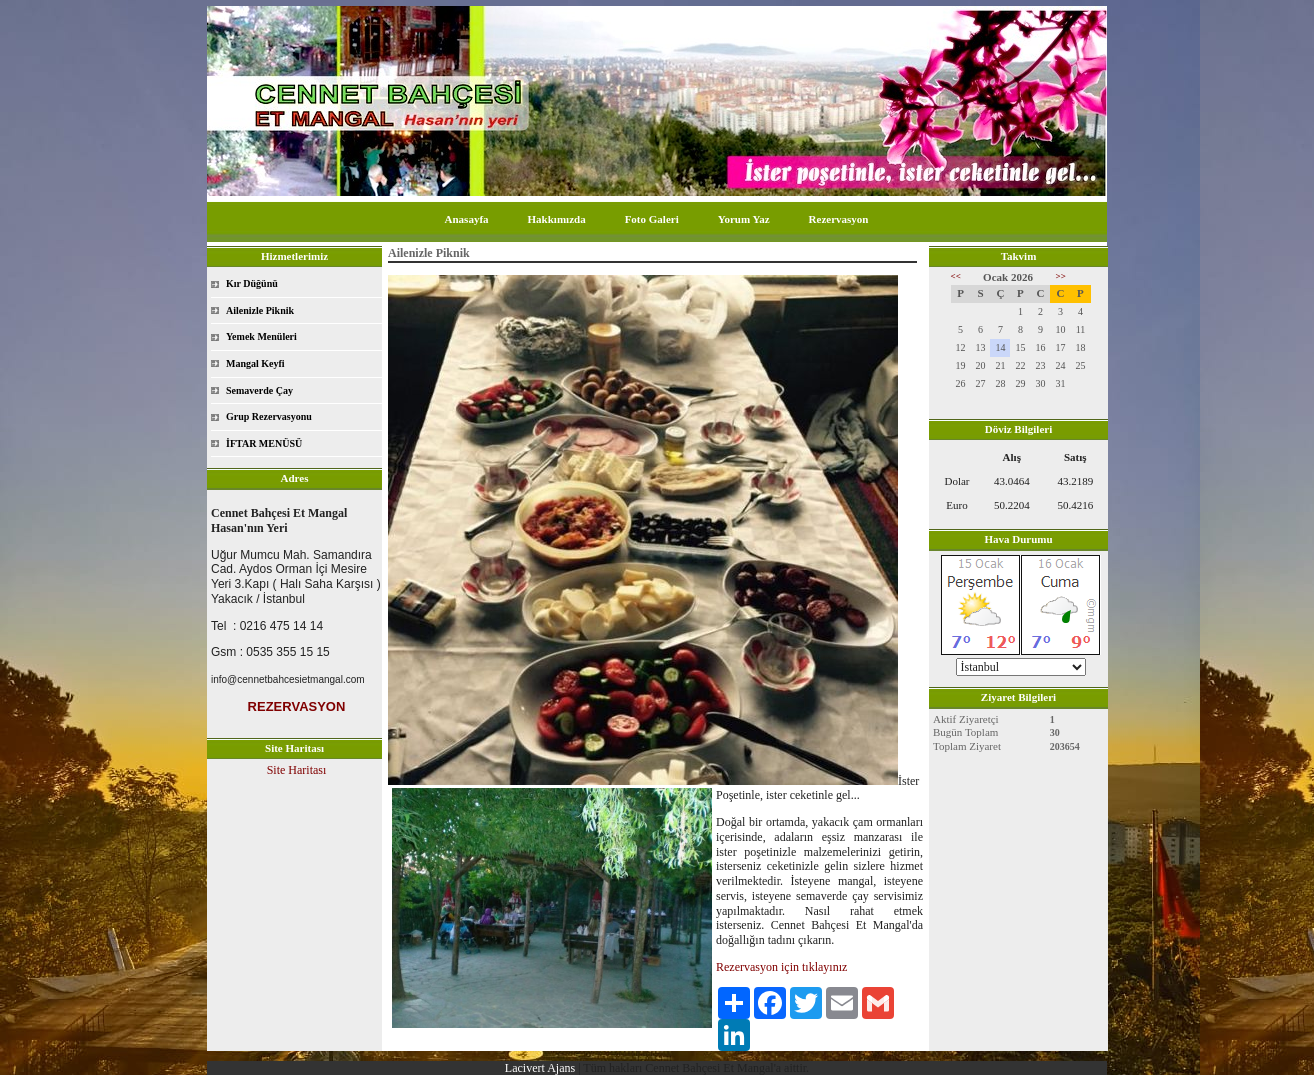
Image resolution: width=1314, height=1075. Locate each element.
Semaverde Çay (259, 390)
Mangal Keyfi (255, 363)
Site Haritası (297, 770)
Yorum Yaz (744, 219)
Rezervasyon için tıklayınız (781, 967)
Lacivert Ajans (540, 1068)
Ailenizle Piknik (260, 310)
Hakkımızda (557, 219)
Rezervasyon (839, 219)
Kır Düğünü (252, 283)
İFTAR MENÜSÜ (264, 443)
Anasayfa (467, 219)
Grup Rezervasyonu (269, 416)
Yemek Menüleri (261, 336)
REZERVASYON (297, 706)
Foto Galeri (652, 219)
